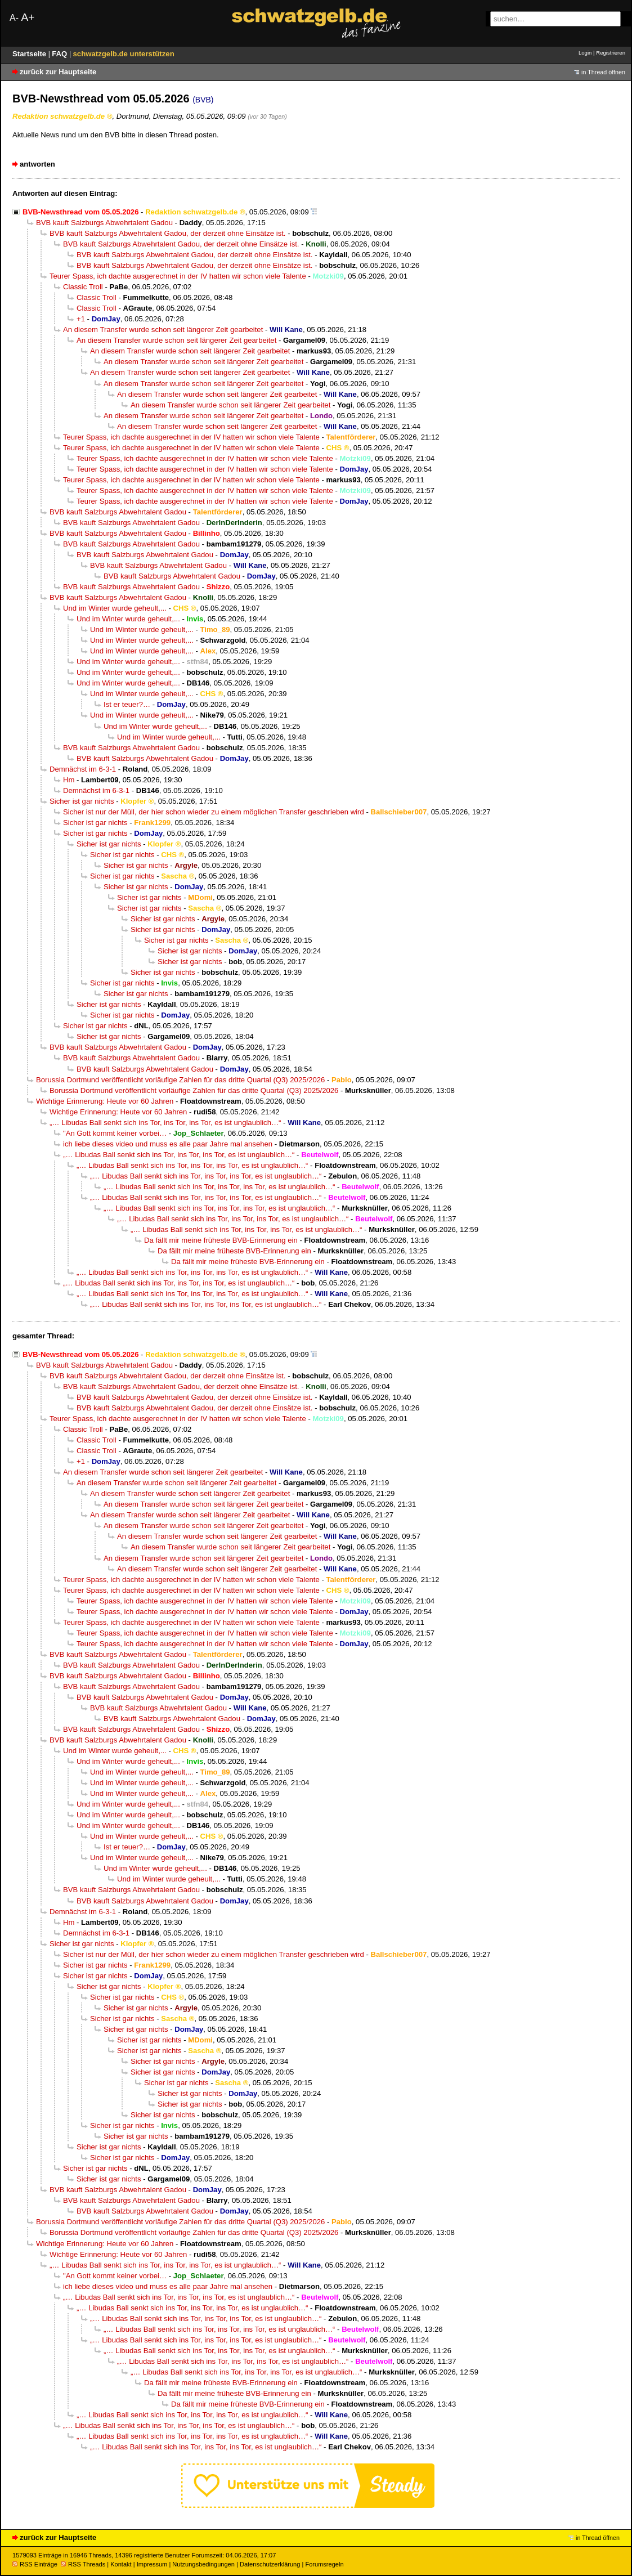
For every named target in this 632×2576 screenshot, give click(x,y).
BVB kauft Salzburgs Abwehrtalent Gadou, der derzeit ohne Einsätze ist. (168, 233)
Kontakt (120, 2564)
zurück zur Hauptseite (58, 72)
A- (14, 18)
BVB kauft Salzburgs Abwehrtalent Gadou (104, 222)
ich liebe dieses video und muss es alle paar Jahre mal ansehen (167, 1144)
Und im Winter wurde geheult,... (115, 608)
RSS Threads (83, 2564)
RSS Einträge (34, 2564)
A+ (27, 17)
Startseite (30, 54)
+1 (81, 319)
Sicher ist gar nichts (82, 801)
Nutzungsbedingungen (203, 2564)
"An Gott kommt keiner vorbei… (115, 1133)
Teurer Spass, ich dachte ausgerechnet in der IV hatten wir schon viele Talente (178, 276)
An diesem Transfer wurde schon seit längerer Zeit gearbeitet (163, 329)
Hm (68, 780)
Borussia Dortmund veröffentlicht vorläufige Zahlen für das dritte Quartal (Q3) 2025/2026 (180, 1080)
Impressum (152, 2564)
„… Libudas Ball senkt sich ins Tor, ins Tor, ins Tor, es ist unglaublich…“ (165, 1122)
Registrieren (610, 53)
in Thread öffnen (603, 72)
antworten (37, 164)
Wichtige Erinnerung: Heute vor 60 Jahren (104, 1101)
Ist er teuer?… (127, 704)
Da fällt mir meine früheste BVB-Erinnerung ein (221, 1240)
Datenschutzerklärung (270, 2564)
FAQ (60, 54)
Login (585, 53)
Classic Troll (83, 287)
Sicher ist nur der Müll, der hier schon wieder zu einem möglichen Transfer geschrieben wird (213, 812)
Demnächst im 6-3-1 (83, 769)
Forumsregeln (324, 2564)
